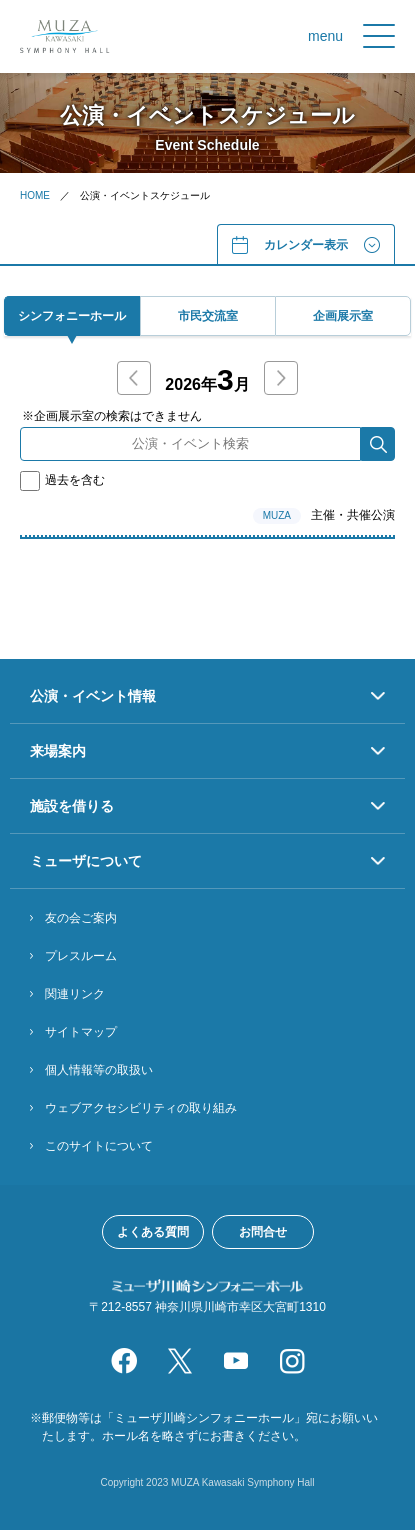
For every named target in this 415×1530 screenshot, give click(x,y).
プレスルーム (81, 956)
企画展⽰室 (343, 316)
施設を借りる (72, 806)
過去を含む (62, 480)
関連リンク (75, 994)
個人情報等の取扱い (99, 1070)
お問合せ (263, 1232)
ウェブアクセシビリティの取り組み (141, 1108)
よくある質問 (153, 1232)
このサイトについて (99, 1146)
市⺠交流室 (208, 316)
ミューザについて (86, 861)
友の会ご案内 (81, 918)
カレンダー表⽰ (306, 245)
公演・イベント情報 (93, 696)
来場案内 (58, 751)
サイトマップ (81, 1032)
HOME (35, 195)
